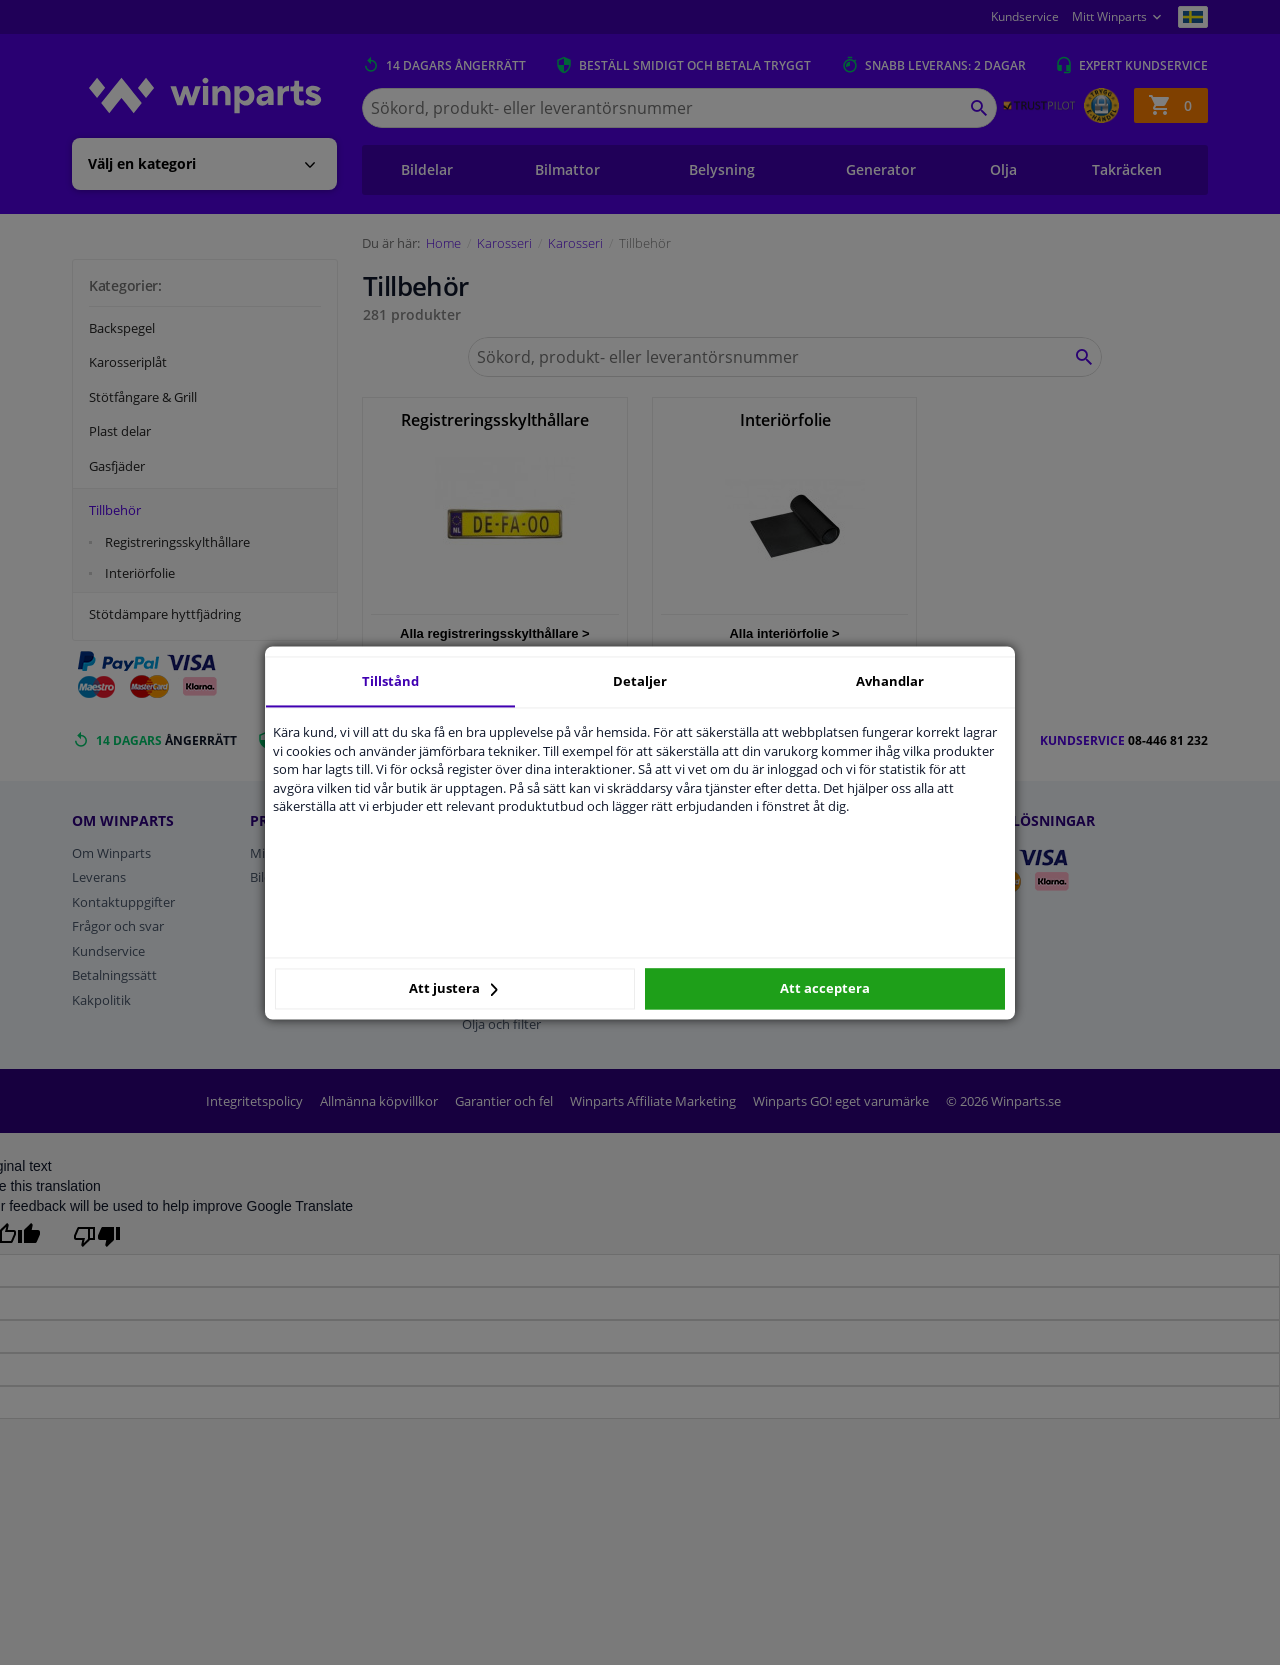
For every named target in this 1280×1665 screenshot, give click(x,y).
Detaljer (640, 681)
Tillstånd (390, 681)
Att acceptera (825, 989)
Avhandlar (890, 681)
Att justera (453, 989)
